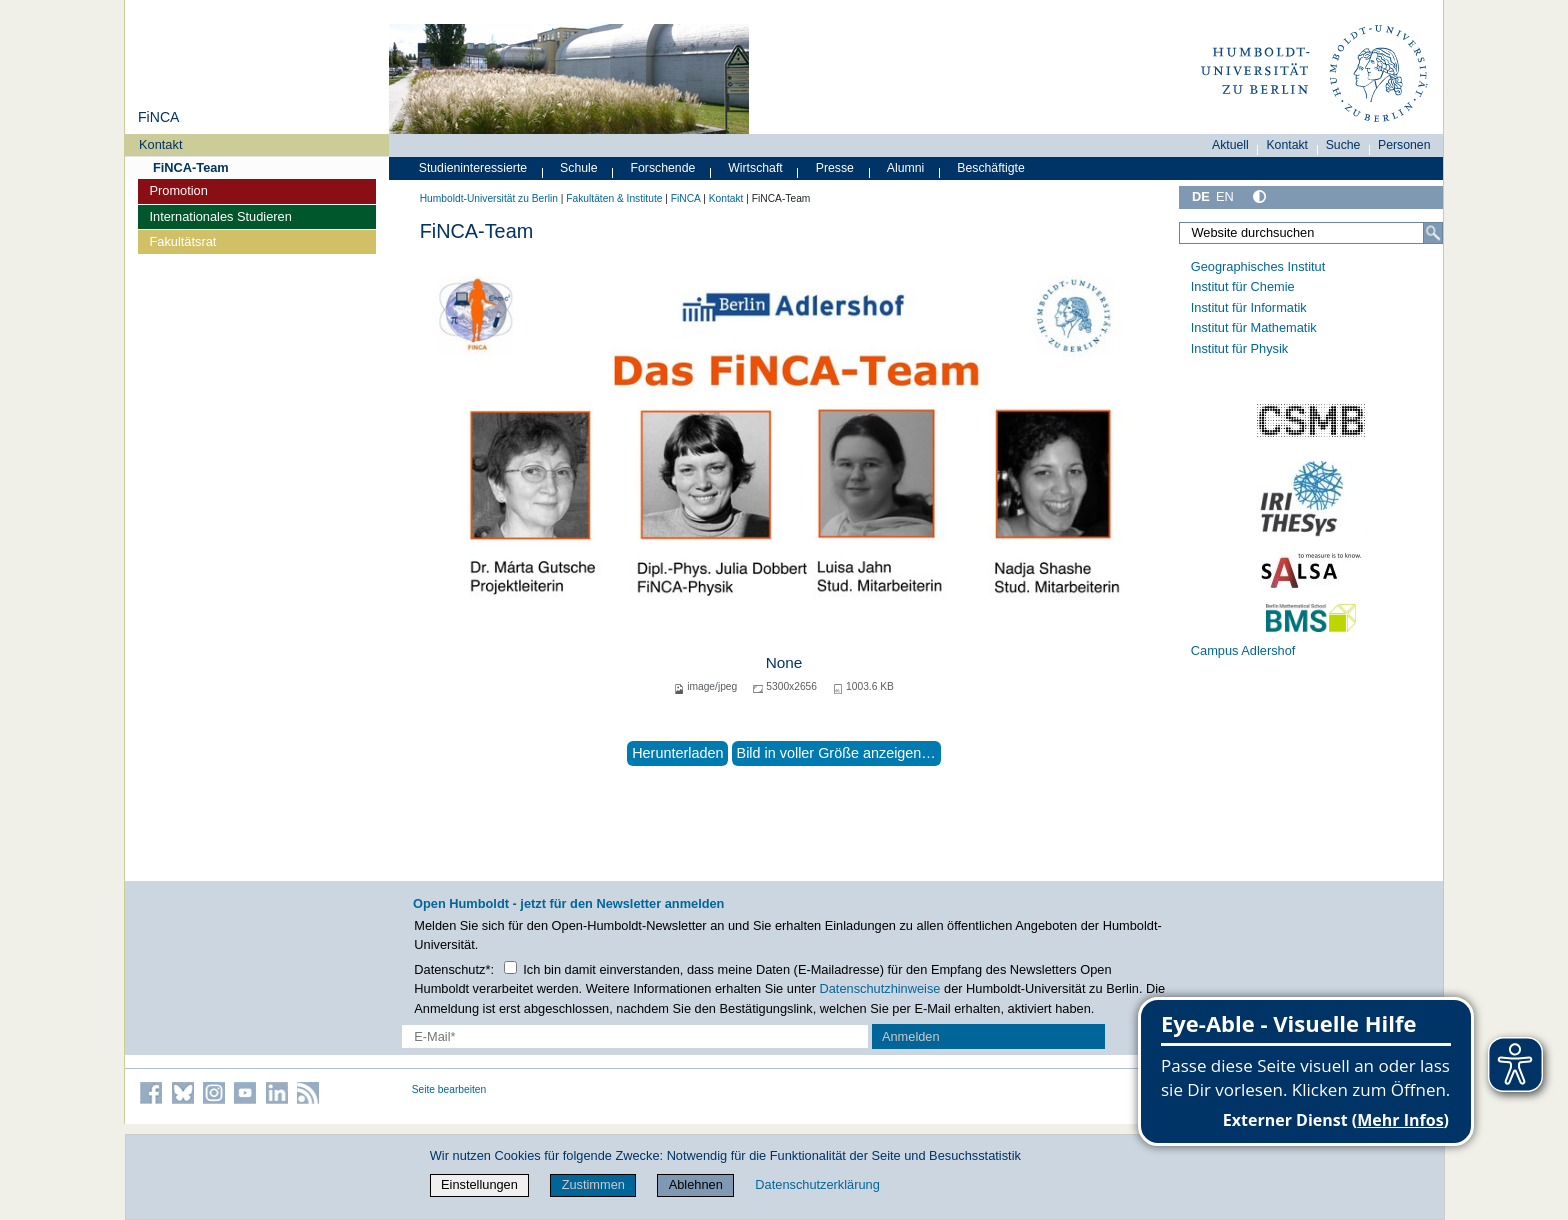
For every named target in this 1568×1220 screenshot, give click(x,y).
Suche (1343, 145)
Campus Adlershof (1243, 650)
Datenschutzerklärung (817, 1184)
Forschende (663, 168)
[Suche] (1433, 233)
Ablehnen (696, 1184)
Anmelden (911, 1036)
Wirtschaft (755, 168)
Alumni (906, 168)
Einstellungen (479, 1184)
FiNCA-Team (191, 167)
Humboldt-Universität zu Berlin (489, 198)
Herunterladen (677, 753)
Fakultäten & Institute (614, 198)
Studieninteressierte (473, 168)
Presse (835, 168)
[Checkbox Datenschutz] (510, 967)
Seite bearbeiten (449, 1089)
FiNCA (158, 117)
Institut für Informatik (1249, 307)
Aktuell (1230, 145)
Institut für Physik (1239, 348)
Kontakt (160, 144)
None (784, 662)
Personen (1404, 145)
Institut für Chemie (1243, 286)
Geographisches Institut (1258, 266)
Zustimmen (593, 1184)
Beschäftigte (991, 168)
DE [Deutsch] (1201, 196)
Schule (579, 168)
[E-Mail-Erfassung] (635, 1036)
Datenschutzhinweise (880, 988)
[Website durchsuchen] (1311, 233)
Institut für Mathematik (1254, 327)
